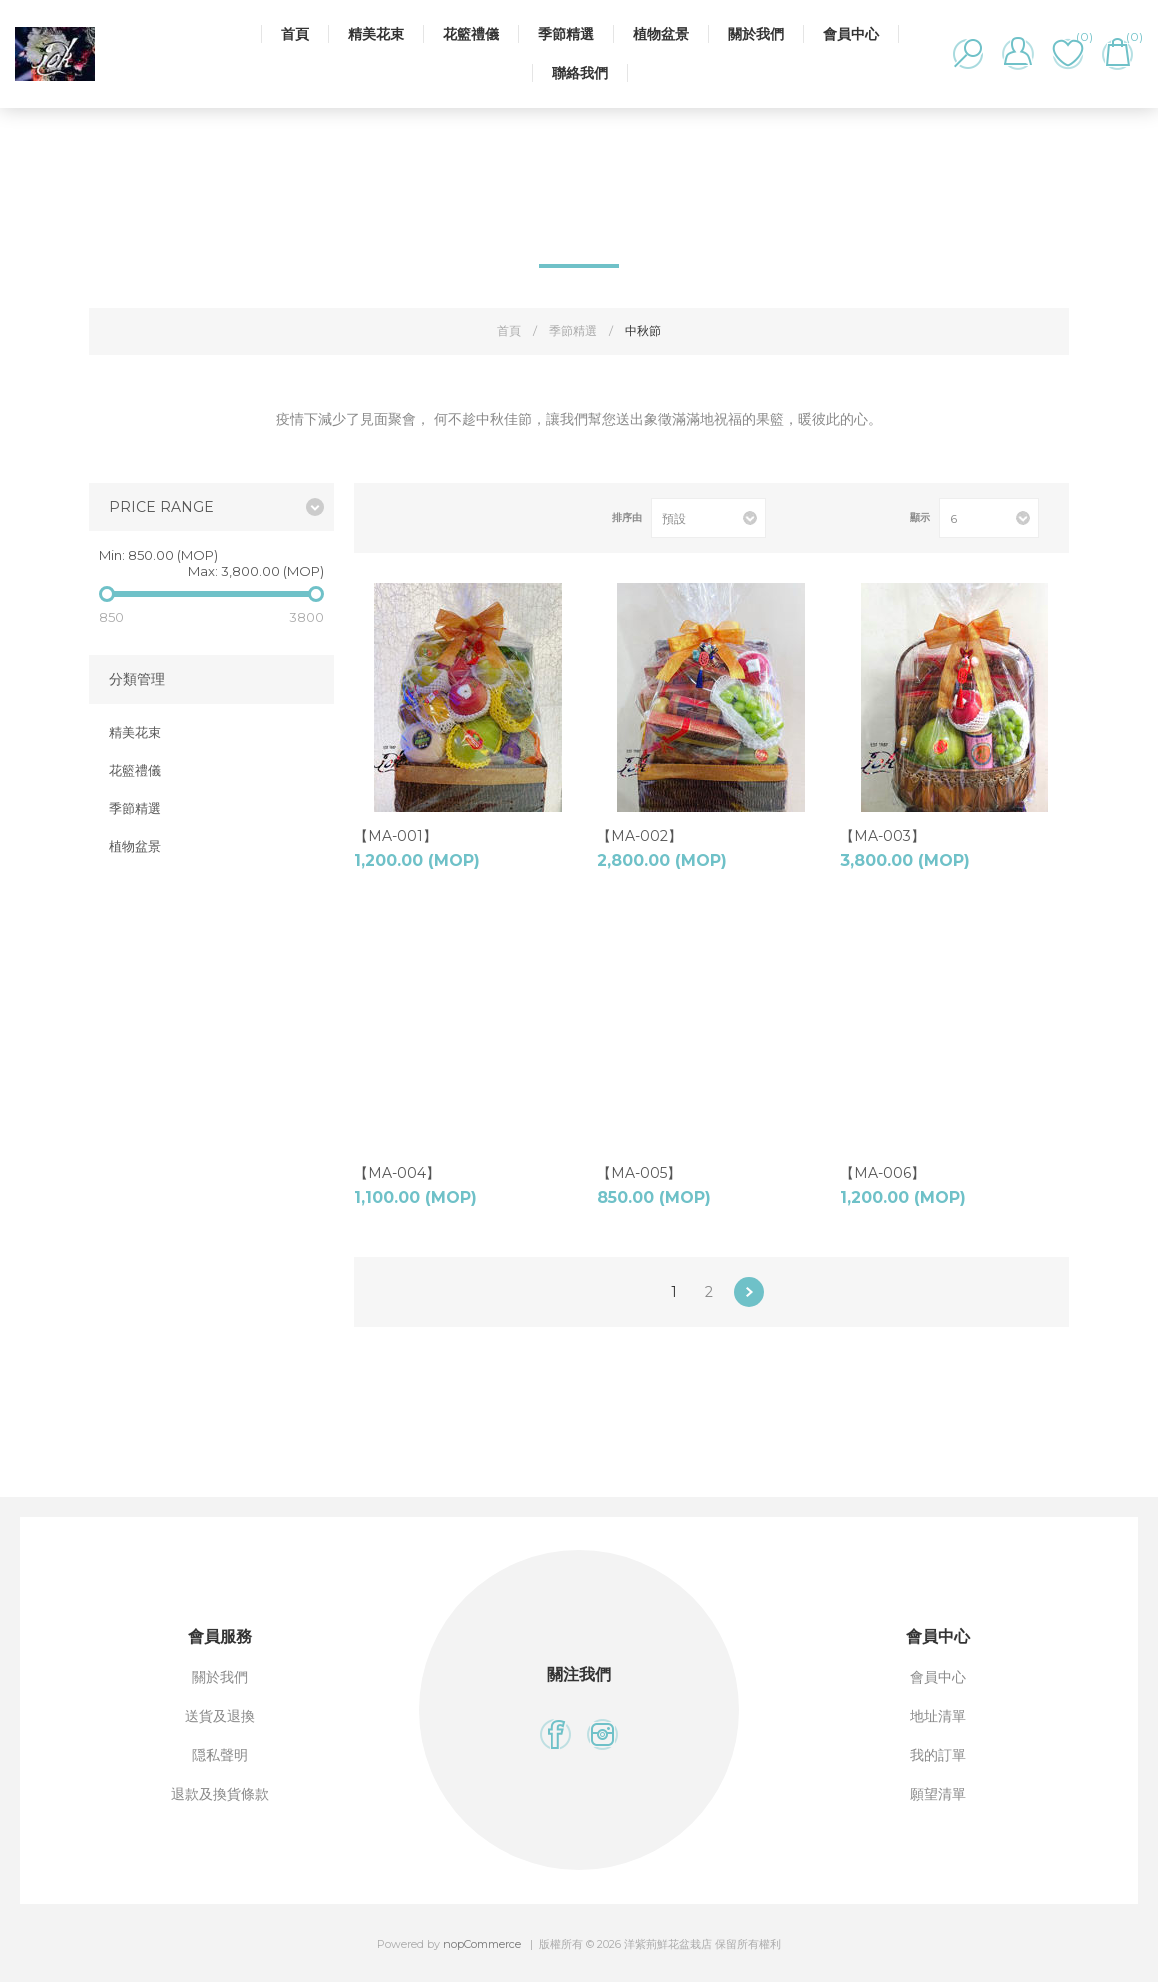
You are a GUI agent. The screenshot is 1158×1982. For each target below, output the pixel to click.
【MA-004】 (397, 1173)
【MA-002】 (639, 836)
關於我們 (756, 34)
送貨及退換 (220, 1716)
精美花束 (376, 34)
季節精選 (566, 34)
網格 (394, 518)
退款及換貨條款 (220, 1794)
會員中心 (851, 34)
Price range (161, 507)
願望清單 (938, 1794)
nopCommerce (482, 1944)
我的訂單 (938, 1755)
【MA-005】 (639, 1173)
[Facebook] (555, 1734)
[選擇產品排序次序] (708, 518)
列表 (427, 518)
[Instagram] (602, 1734)
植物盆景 (661, 34)
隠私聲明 (220, 1755)
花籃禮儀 (471, 34)
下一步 (749, 1292)
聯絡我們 (580, 73)
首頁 (295, 34)
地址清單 (938, 1716)
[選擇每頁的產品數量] (989, 518)
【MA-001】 (395, 836)
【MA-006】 (882, 1173)
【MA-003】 (882, 836)
